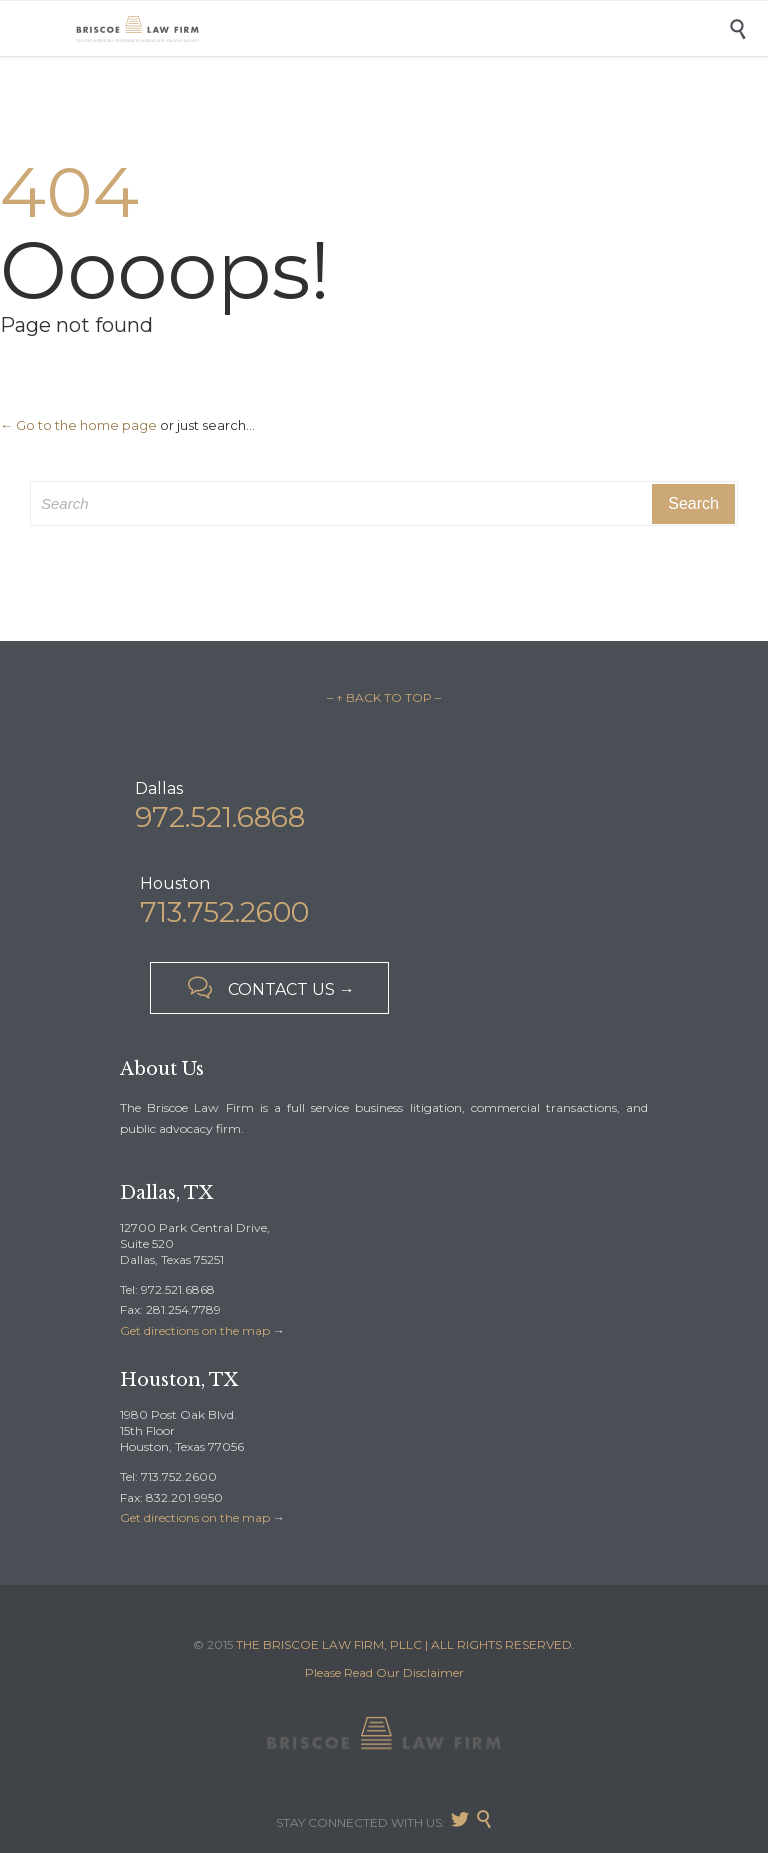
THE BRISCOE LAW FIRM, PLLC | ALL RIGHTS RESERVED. (405, 1644)
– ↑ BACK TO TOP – (384, 697)
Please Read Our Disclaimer (384, 1672)
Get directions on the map (195, 1330)
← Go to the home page (78, 425)
